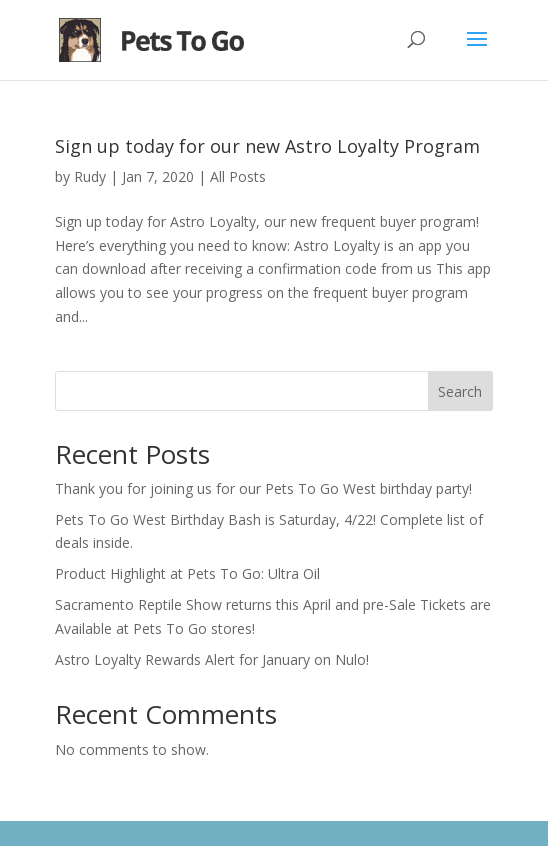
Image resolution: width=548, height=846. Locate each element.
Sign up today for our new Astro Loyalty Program (267, 146)
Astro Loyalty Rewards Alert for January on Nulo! (212, 659)
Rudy (90, 176)
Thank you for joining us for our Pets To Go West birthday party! (263, 488)
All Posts (238, 176)
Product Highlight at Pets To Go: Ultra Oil (187, 573)
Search (460, 391)
